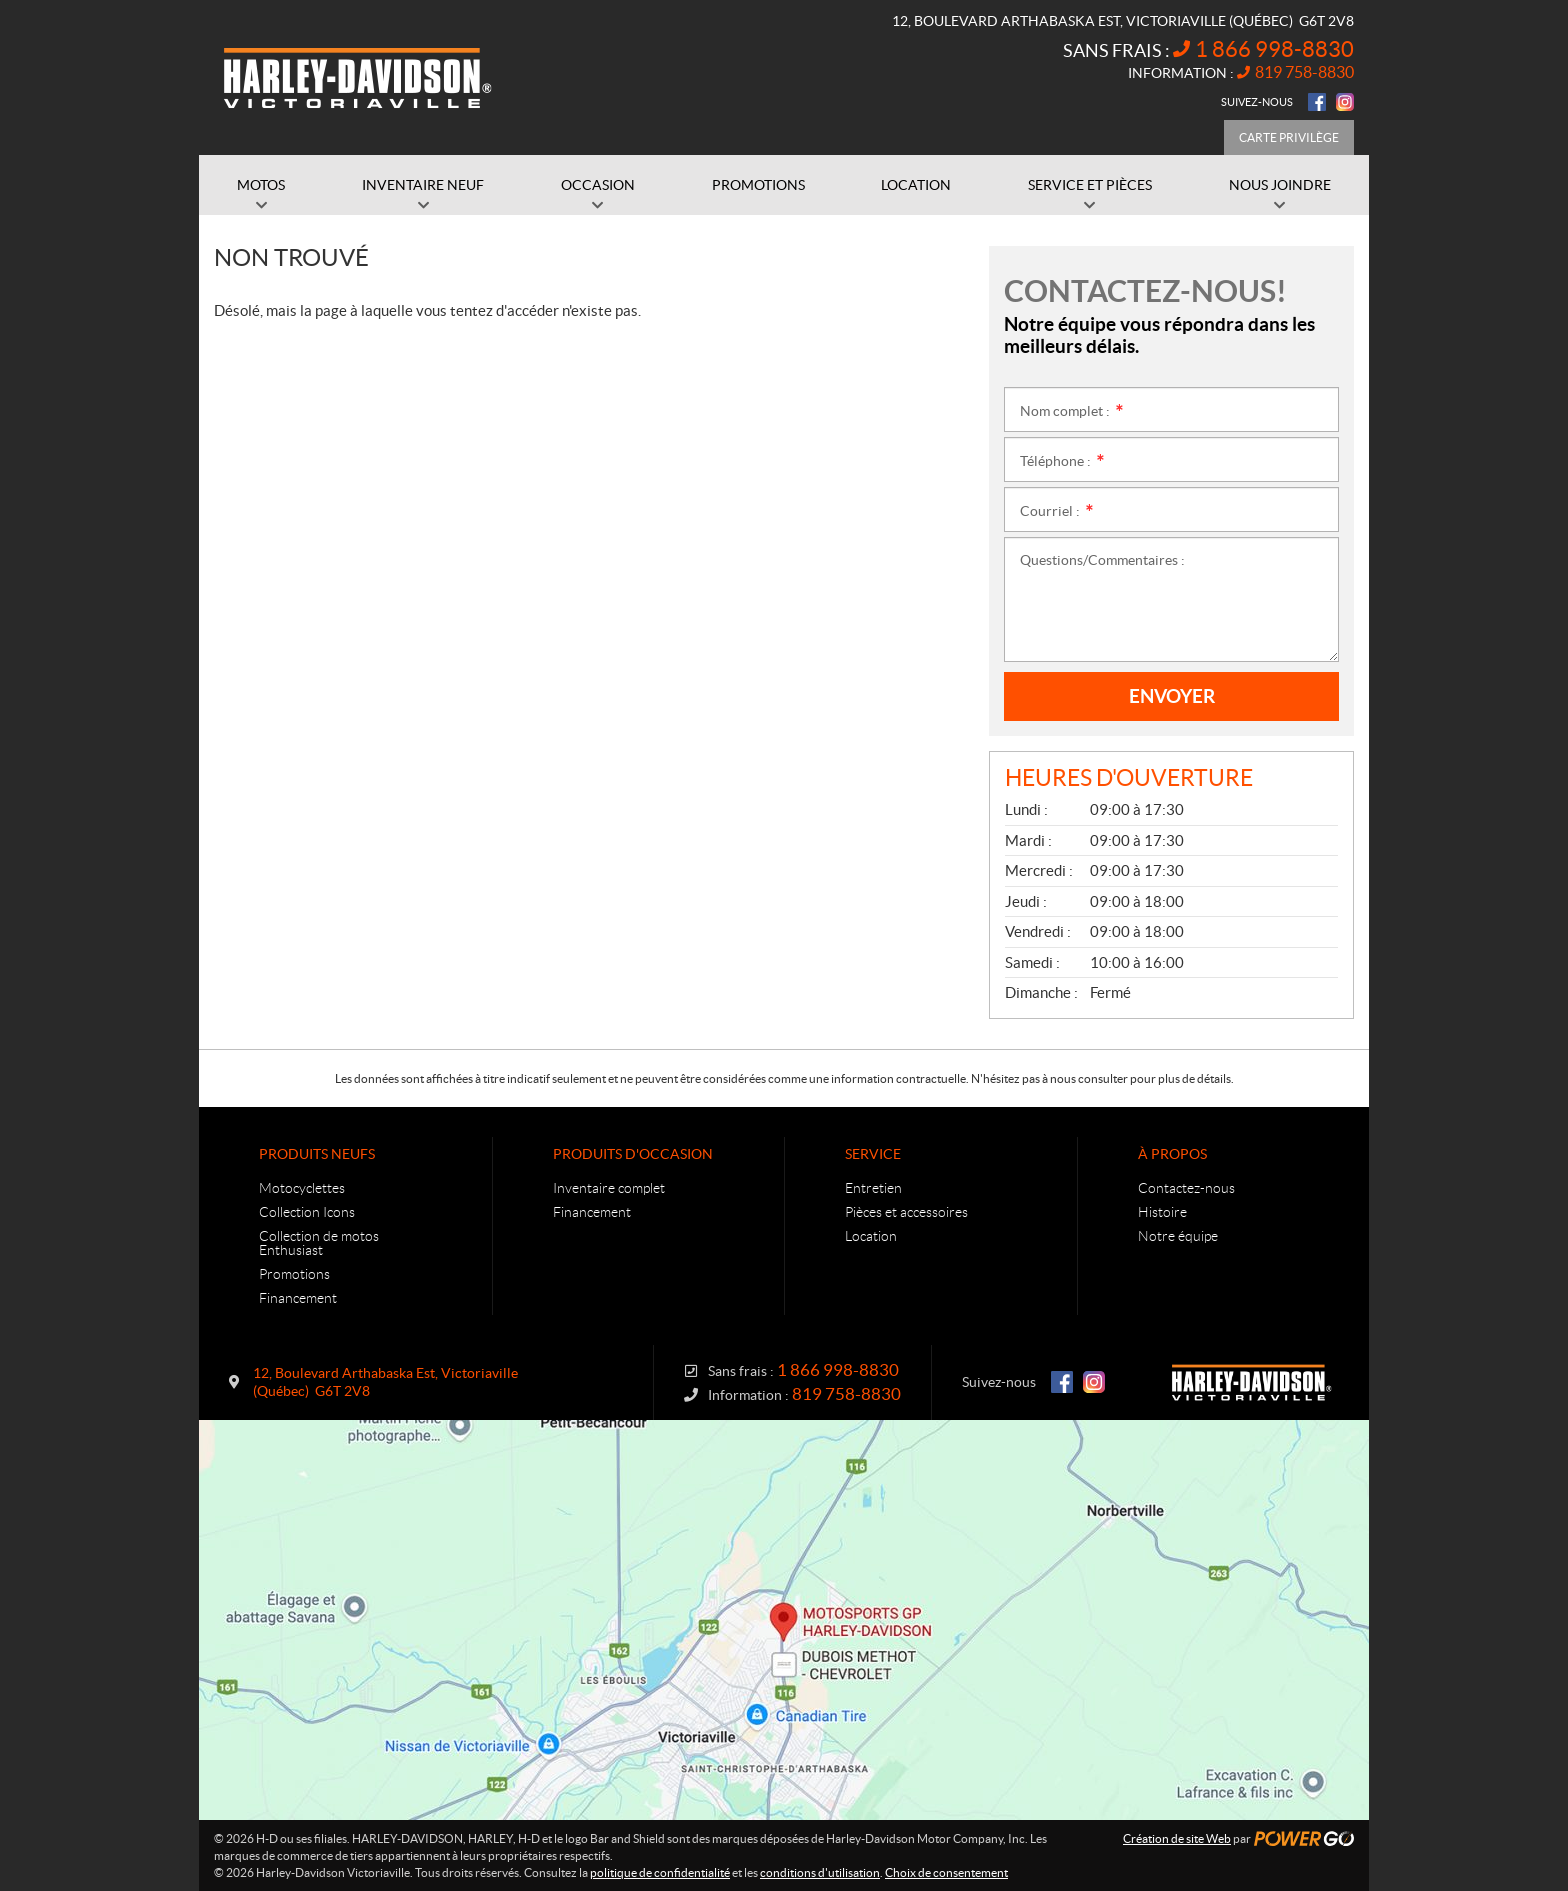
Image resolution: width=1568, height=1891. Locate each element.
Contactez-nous (1186, 1188)
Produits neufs (317, 1154)
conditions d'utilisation (820, 1872)
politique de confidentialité (660, 1872)
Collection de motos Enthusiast (319, 1243)
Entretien (873, 1188)
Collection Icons (307, 1212)
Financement (298, 1298)
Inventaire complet (609, 1188)
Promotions (294, 1274)
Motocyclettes (302, 1188)
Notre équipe (1178, 1236)
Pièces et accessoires (906, 1212)
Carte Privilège (1289, 137)
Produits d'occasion (633, 1154)
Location (871, 1236)
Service (873, 1154)
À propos (1172, 1154)
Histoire (1162, 1212)
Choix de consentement (946, 1872)
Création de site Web (1177, 1838)
